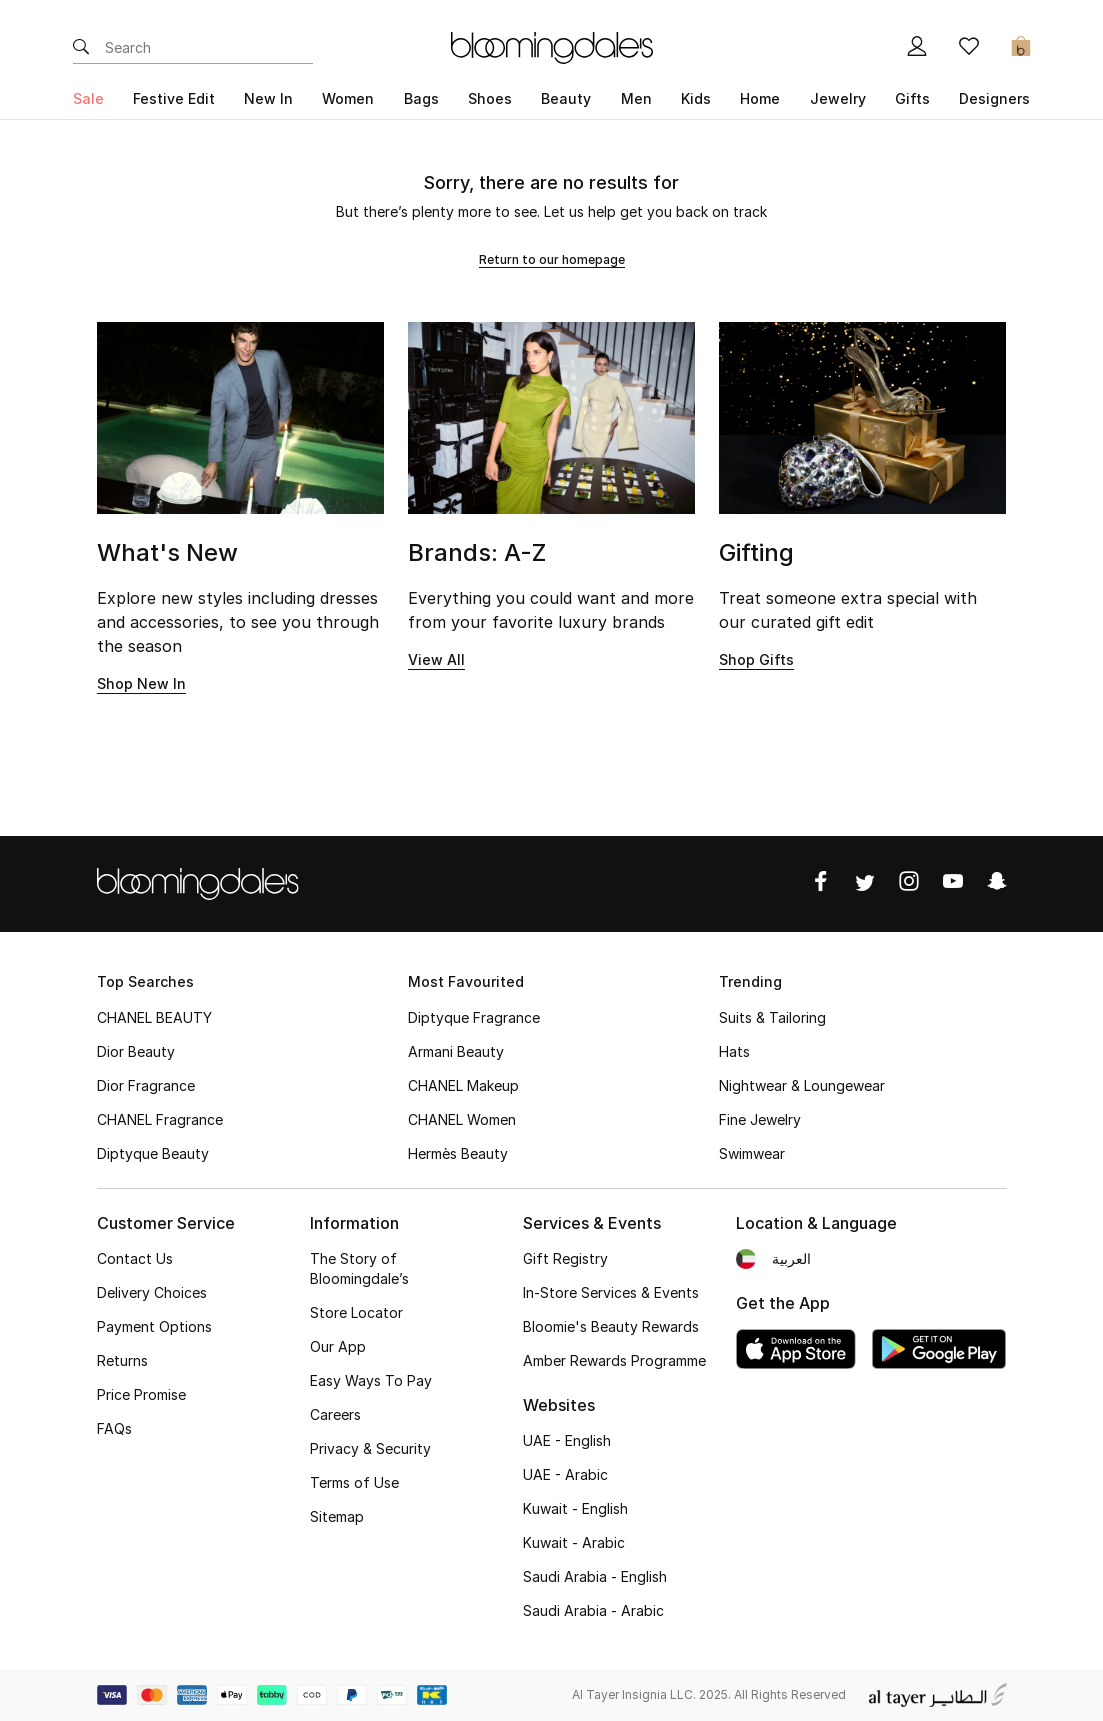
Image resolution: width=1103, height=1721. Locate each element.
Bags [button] (421, 98)
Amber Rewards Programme (614, 1360)
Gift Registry (565, 1258)
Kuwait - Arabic (574, 1542)
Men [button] (636, 98)
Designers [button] (994, 98)
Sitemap (337, 1516)
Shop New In (141, 683)
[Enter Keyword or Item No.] (209, 48)
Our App (338, 1346)
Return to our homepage (552, 259)
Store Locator (356, 1312)
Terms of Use (354, 1482)
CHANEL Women (462, 1119)
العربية (791, 1258)
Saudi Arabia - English (595, 1576)
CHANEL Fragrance (160, 1119)
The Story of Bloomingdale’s (359, 1268)
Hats (734, 1051)
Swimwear (752, 1153)
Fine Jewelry (760, 1119)
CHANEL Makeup (463, 1085)
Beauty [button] (566, 98)
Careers (335, 1414)
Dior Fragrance (146, 1085)
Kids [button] (696, 98)
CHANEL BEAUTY (154, 1017)
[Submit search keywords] (81, 48)
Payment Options (154, 1326)
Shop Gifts (756, 659)
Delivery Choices (152, 1292)
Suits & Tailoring (772, 1017)
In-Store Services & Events (611, 1292)
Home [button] (760, 98)
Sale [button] (88, 98)
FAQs (114, 1428)
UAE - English (567, 1440)
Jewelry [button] (838, 98)
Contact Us (135, 1258)
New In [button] (268, 98)
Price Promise (141, 1394)
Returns (122, 1360)
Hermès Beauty (458, 1153)
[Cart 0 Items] (1021, 48)
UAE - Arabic (565, 1474)
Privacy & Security (370, 1448)
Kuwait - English (575, 1508)
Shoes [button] (490, 98)
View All (436, 659)
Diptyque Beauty (153, 1153)
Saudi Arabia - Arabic (593, 1610)
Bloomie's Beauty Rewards (611, 1326)
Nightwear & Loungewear (802, 1085)
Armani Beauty (456, 1051)
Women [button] (348, 98)
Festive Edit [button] (174, 98)
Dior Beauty (136, 1051)
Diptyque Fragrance (474, 1017)
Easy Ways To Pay (371, 1380)
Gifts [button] (912, 98)
